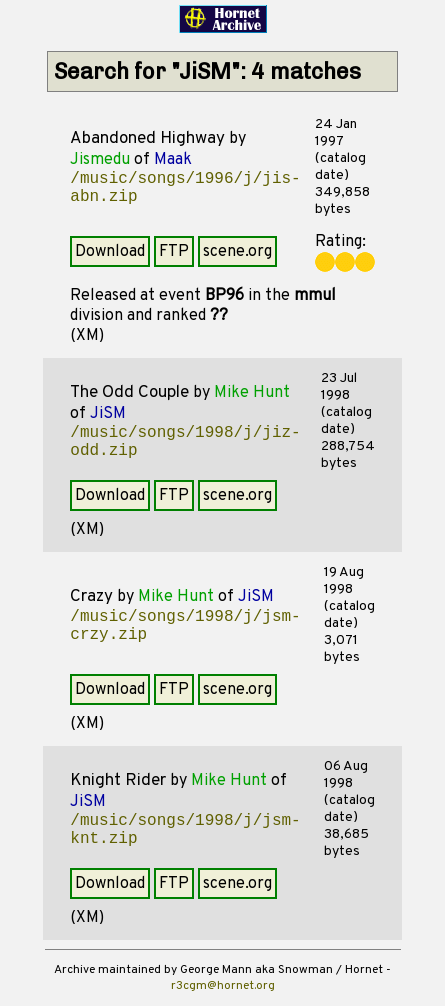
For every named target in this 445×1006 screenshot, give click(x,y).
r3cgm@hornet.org (223, 986)
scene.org (237, 252)
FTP (174, 252)
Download (110, 252)
